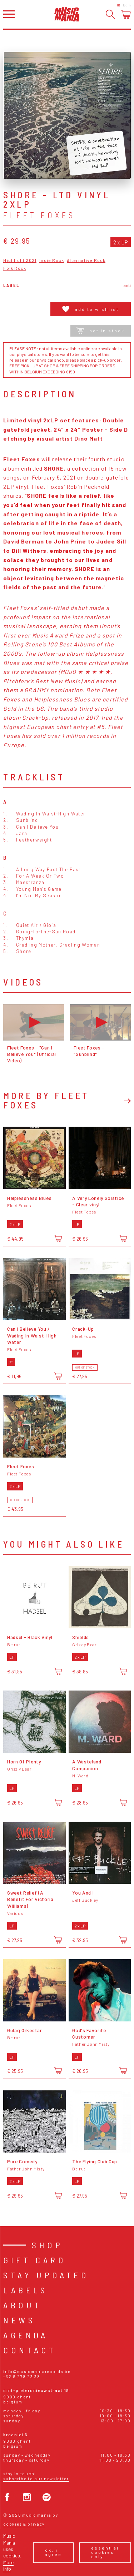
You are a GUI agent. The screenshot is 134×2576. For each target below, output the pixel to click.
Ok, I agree (53, 2552)
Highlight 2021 (19, 260)
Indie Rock (51, 260)
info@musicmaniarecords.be (36, 2371)
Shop (47, 2245)
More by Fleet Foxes (46, 1100)
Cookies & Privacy (24, 2524)
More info (8, 2565)
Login (127, 5)
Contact (29, 2350)
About (22, 2305)
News (19, 2320)
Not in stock (100, 330)
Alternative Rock (86, 260)
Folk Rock (14, 268)
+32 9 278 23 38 (21, 2376)
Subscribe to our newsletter (36, 2478)
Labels (25, 2290)
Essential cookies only (105, 2552)
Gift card (34, 2260)
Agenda (25, 2335)
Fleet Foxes (39, 215)
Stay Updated (46, 2275)
